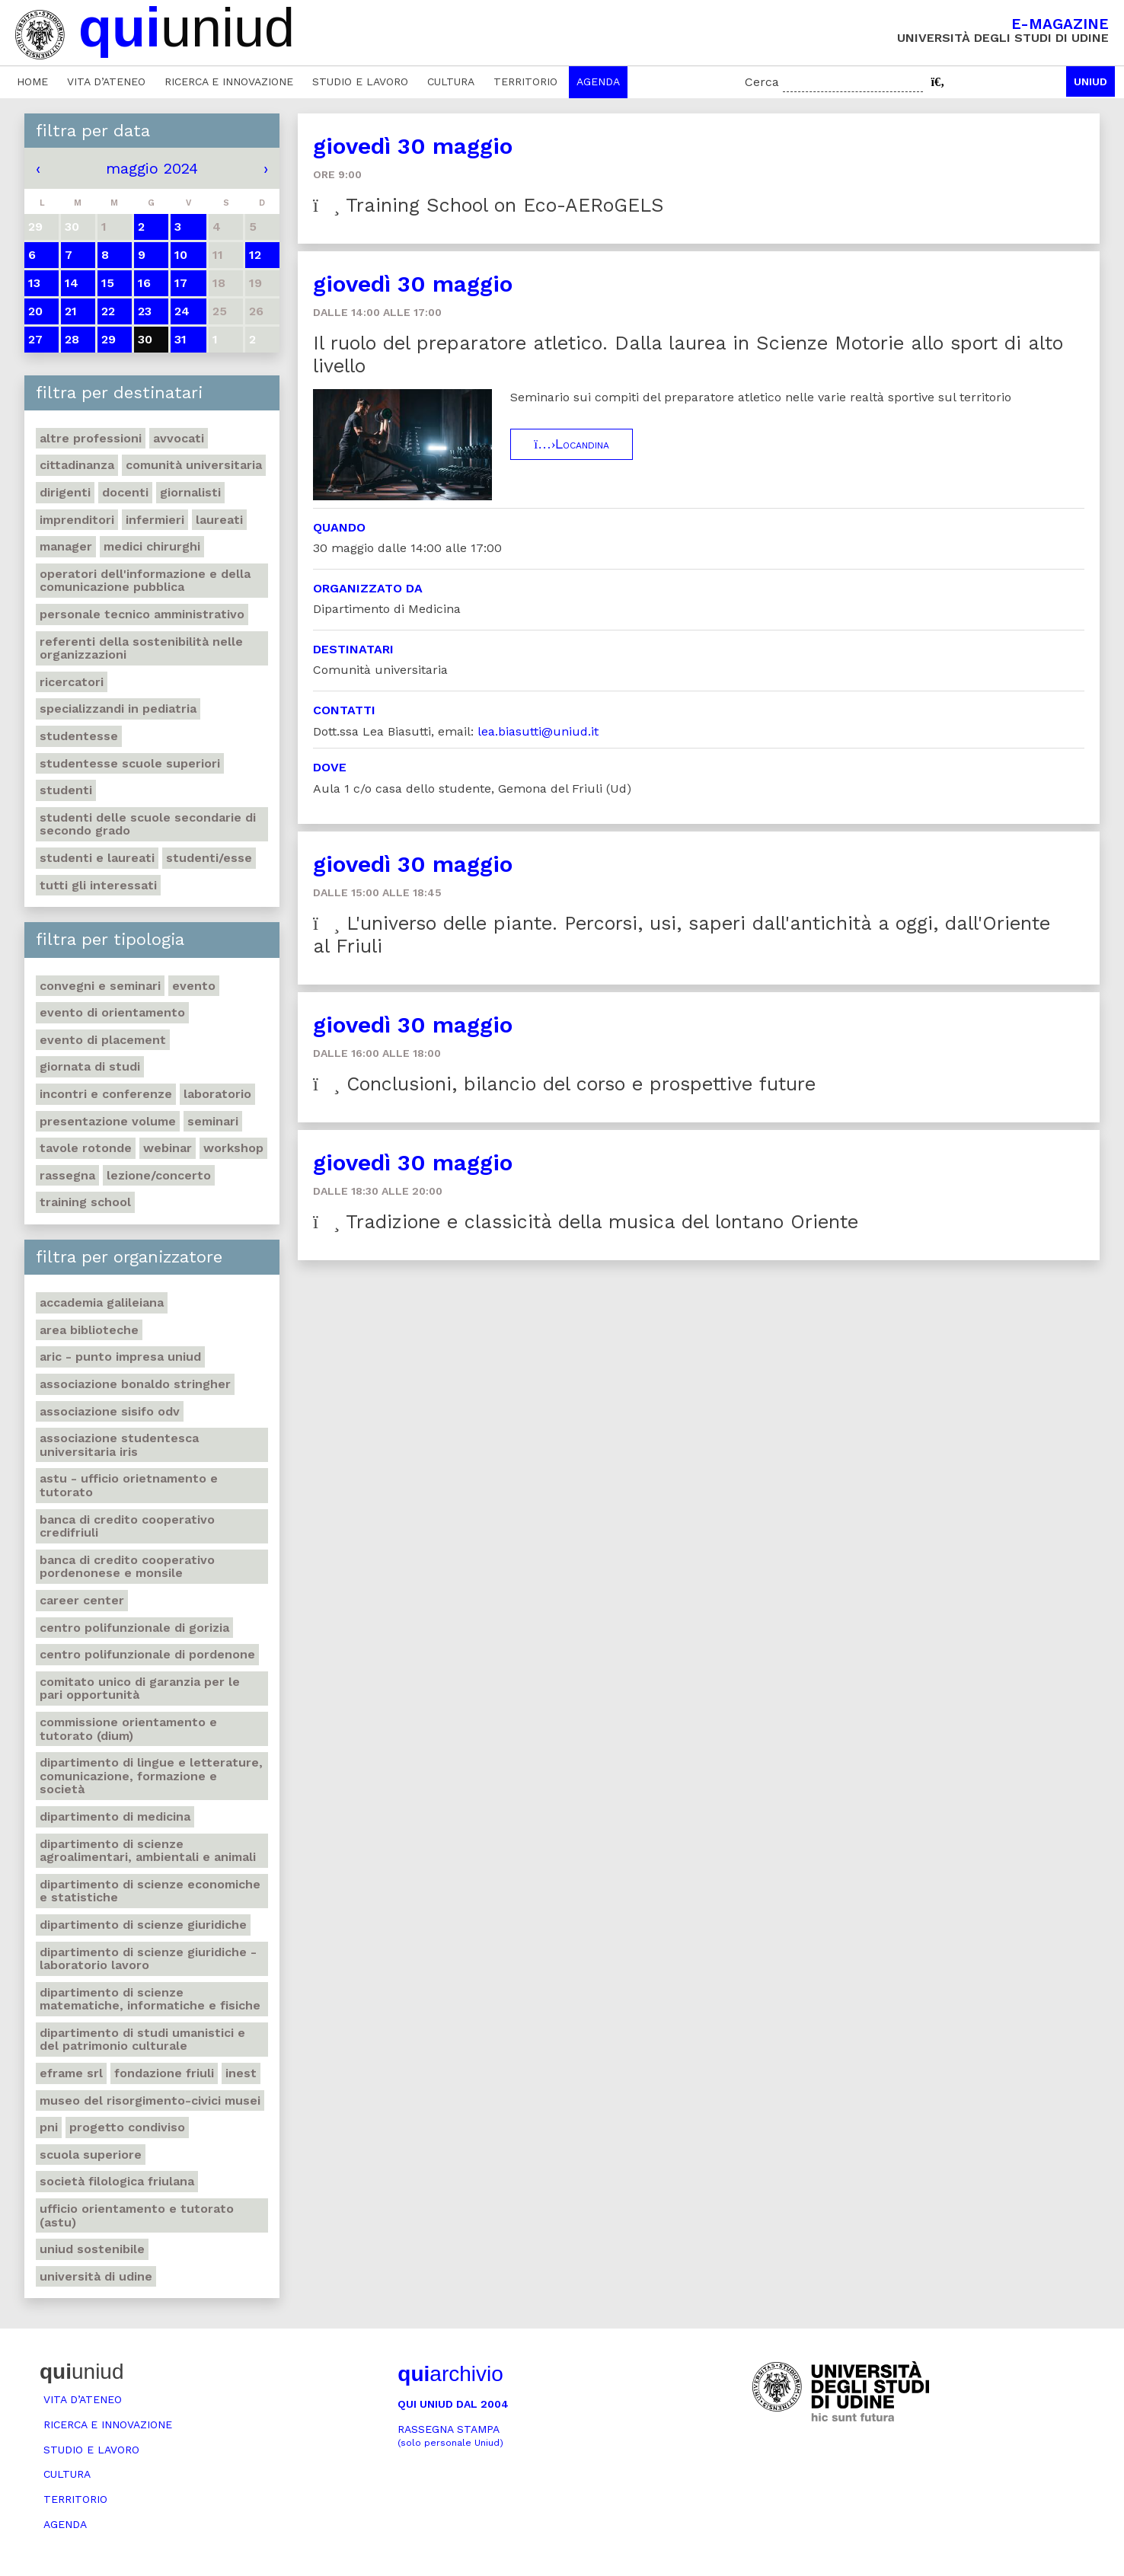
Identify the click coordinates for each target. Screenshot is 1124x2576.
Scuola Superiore (91, 2154)
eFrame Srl (71, 2073)
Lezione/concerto (159, 1175)
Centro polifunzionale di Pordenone (147, 1654)
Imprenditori (77, 519)
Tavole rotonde (86, 1148)
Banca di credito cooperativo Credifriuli (127, 1526)
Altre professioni (91, 438)
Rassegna (67, 1175)
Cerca (762, 82)
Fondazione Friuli (164, 2073)
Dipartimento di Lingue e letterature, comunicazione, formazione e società (151, 1775)
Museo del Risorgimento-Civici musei (150, 2100)
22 (108, 311)
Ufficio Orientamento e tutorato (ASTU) (137, 2215)
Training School (85, 1202)
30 (145, 339)
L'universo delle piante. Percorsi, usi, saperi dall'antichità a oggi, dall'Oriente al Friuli (681, 934)
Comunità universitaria (194, 465)
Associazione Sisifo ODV (110, 1411)
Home (32, 81)
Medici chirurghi (152, 546)
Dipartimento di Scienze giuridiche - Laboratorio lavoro (148, 1959)
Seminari (212, 1121)
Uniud (1090, 81)
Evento (194, 985)
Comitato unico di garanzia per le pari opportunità (140, 1688)
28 (72, 339)
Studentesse (79, 736)
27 (35, 339)
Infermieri (155, 519)
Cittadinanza (77, 465)
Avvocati (178, 438)
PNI (49, 2127)
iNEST (241, 2073)
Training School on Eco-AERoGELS (488, 205)
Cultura (450, 81)
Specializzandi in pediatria (118, 708)
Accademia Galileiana (102, 1302)
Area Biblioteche (89, 1330)
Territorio (525, 81)
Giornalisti (190, 492)
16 (144, 283)
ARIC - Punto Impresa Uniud (120, 1356)
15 (107, 283)
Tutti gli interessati (98, 885)
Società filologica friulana (117, 2181)
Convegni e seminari (100, 985)
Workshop (233, 1148)
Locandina (571, 444)
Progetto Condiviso (127, 2127)
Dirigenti (65, 492)
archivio (450, 2374)
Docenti (125, 492)
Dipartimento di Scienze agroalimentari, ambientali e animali (148, 1851)
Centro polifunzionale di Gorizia (134, 1627)
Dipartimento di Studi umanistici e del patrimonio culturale (142, 2039)
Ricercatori (72, 682)
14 (71, 283)
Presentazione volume (108, 1121)
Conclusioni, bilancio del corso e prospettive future (564, 1084)
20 (35, 311)
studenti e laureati (97, 858)
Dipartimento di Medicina (115, 1816)
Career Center (82, 1600)
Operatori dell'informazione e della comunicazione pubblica (145, 581)
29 (108, 339)
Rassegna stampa (450, 2435)
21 (71, 311)
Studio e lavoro (360, 81)
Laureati (219, 519)
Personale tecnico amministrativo (142, 614)
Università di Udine (96, 2276)
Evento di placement (103, 1040)
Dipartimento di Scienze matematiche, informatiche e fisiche (150, 1999)
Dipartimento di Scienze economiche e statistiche (150, 1891)
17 (180, 283)
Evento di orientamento (112, 1012)
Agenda (598, 81)
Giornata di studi (90, 1066)
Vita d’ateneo (106, 81)
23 (145, 311)
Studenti (66, 790)
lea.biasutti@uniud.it (538, 731)
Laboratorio (217, 1094)
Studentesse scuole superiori (130, 763)
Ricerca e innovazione (228, 81)
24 (182, 311)
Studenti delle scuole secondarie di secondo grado (148, 824)
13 (34, 283)
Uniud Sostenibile (92, 2249)
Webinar (167, 1148)
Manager (66, 546)
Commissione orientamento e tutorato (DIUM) (128, 1729)
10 (180, 254)
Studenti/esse (209, 858)
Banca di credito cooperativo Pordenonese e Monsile (127, 1567)
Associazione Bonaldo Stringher (135, 1384)
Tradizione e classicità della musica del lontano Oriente (585, 1222)
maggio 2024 (152, 168)
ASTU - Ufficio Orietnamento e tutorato (129, 1485)
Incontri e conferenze (106, 1094)
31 (180, 339)
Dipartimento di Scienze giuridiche (143, 1924)
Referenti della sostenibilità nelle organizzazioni (141, 648)
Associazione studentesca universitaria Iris (119, 1445)
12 (255, 254)
